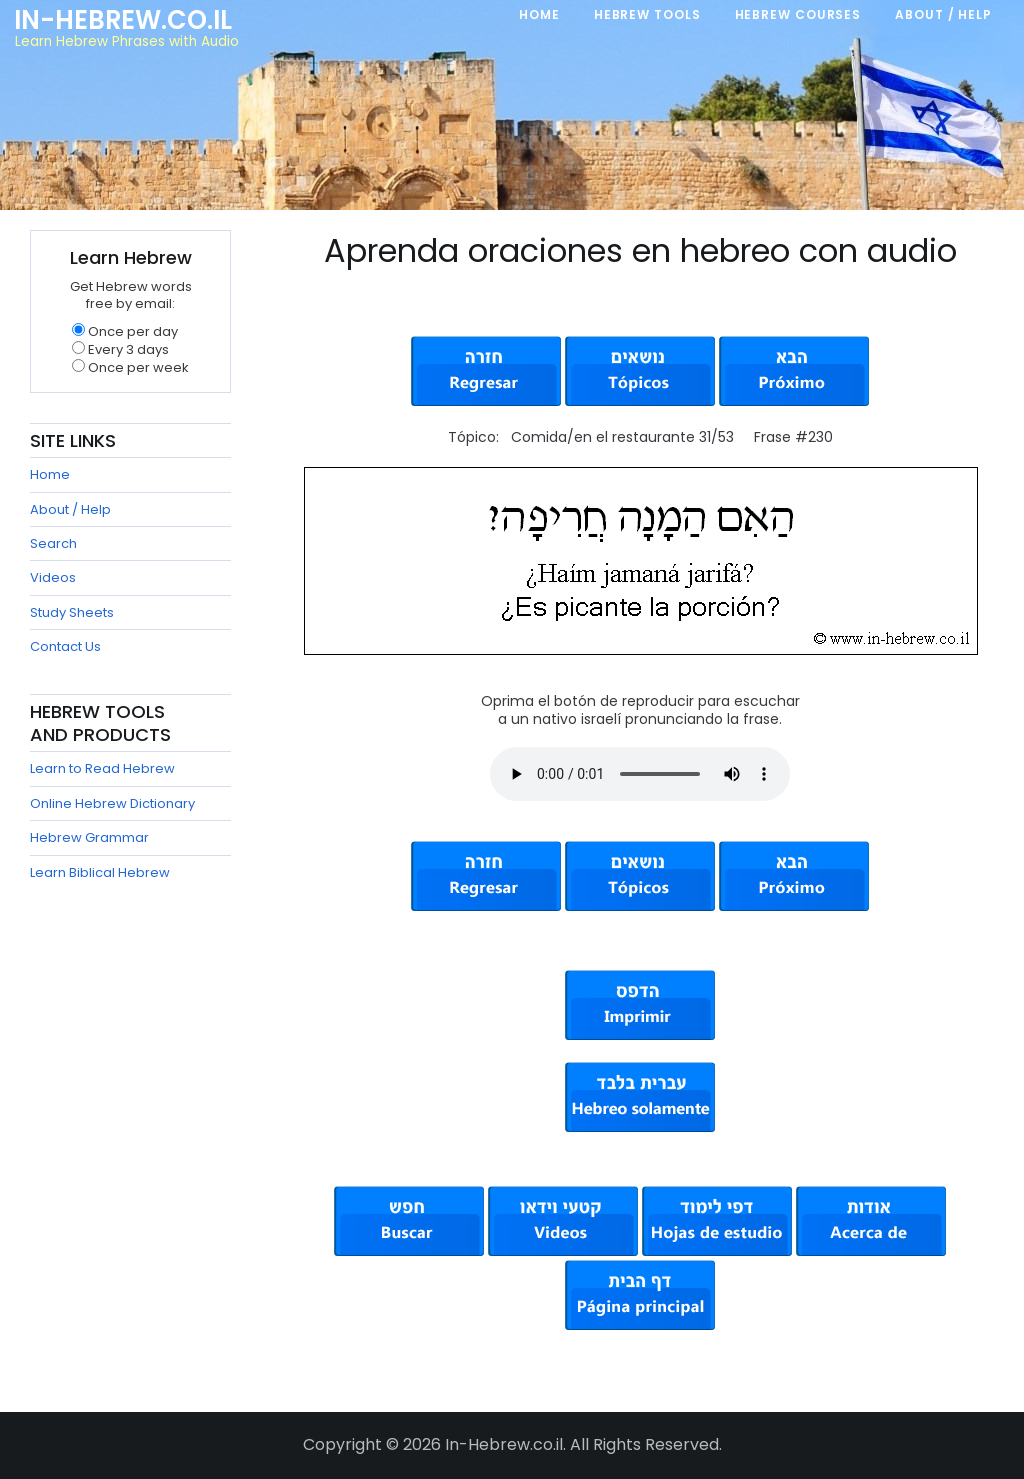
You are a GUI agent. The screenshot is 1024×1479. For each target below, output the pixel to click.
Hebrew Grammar (89, 837)
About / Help (70, 509)
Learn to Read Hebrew (102, 768)
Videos (53, 577)
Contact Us (65, 646)
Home (50, 474)
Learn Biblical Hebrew (100, 872)
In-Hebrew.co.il (123, 20)
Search (53, 543)
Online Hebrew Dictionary (112, 803)
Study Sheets (72, 612)
